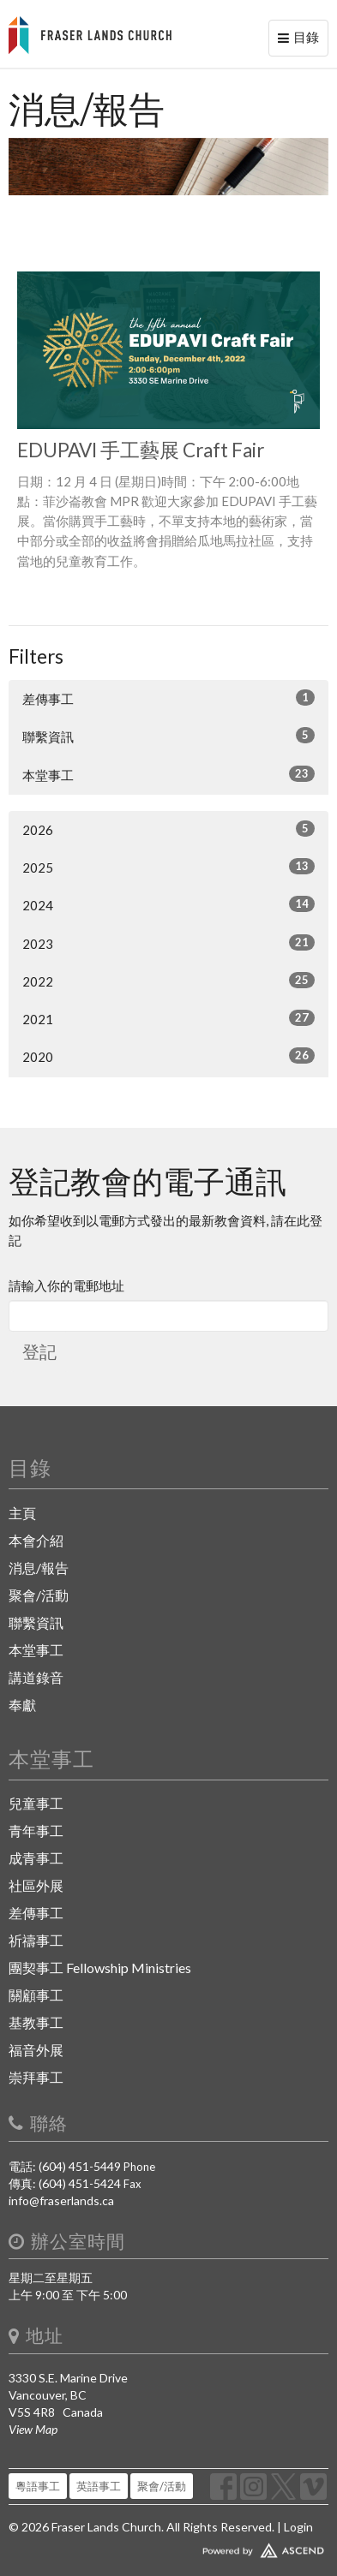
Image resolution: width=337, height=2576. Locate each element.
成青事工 (36, 1858)
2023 (168, 942)
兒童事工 (36, 1803)
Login (298, 2526)
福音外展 (36, 2050)
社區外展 (36, 1885)
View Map (33, 2429)
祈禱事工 (36, 1940)
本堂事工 (168, 774)
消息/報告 (39, 1567)
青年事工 (36, 1830)
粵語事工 (37, 2486)
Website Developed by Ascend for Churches (168, 2547)
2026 (168, 829)
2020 (168, 1055)
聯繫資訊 (168, 735)
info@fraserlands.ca (61, 2200)
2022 (168, 980)
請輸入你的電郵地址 (66, 1285)
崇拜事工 (36, 2077)
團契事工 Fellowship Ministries (100, 1967)
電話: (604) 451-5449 (65, 2166)
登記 (39, 1351)
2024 (168, 904)
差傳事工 (168, 698)
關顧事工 (36, 1995)
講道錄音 (36, 1677)
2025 (168, 866)
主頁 (22, 1513)
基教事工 (36, 2022)
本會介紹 (36, 1540)
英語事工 (98, 2486)
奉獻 (22, 1704)
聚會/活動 (39, 1595)
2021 (168, 1018)
